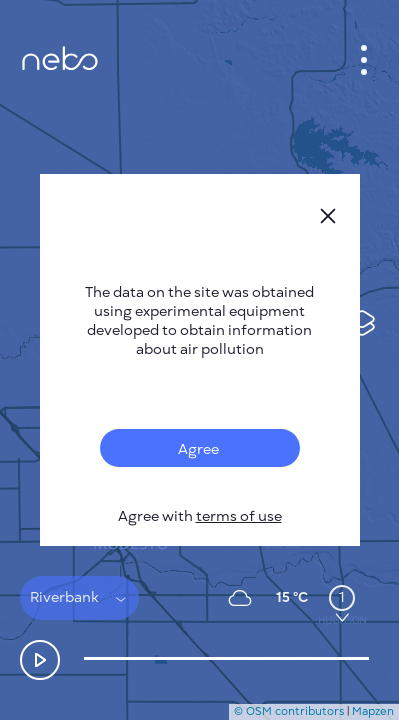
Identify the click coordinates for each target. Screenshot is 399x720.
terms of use (239, 516)
